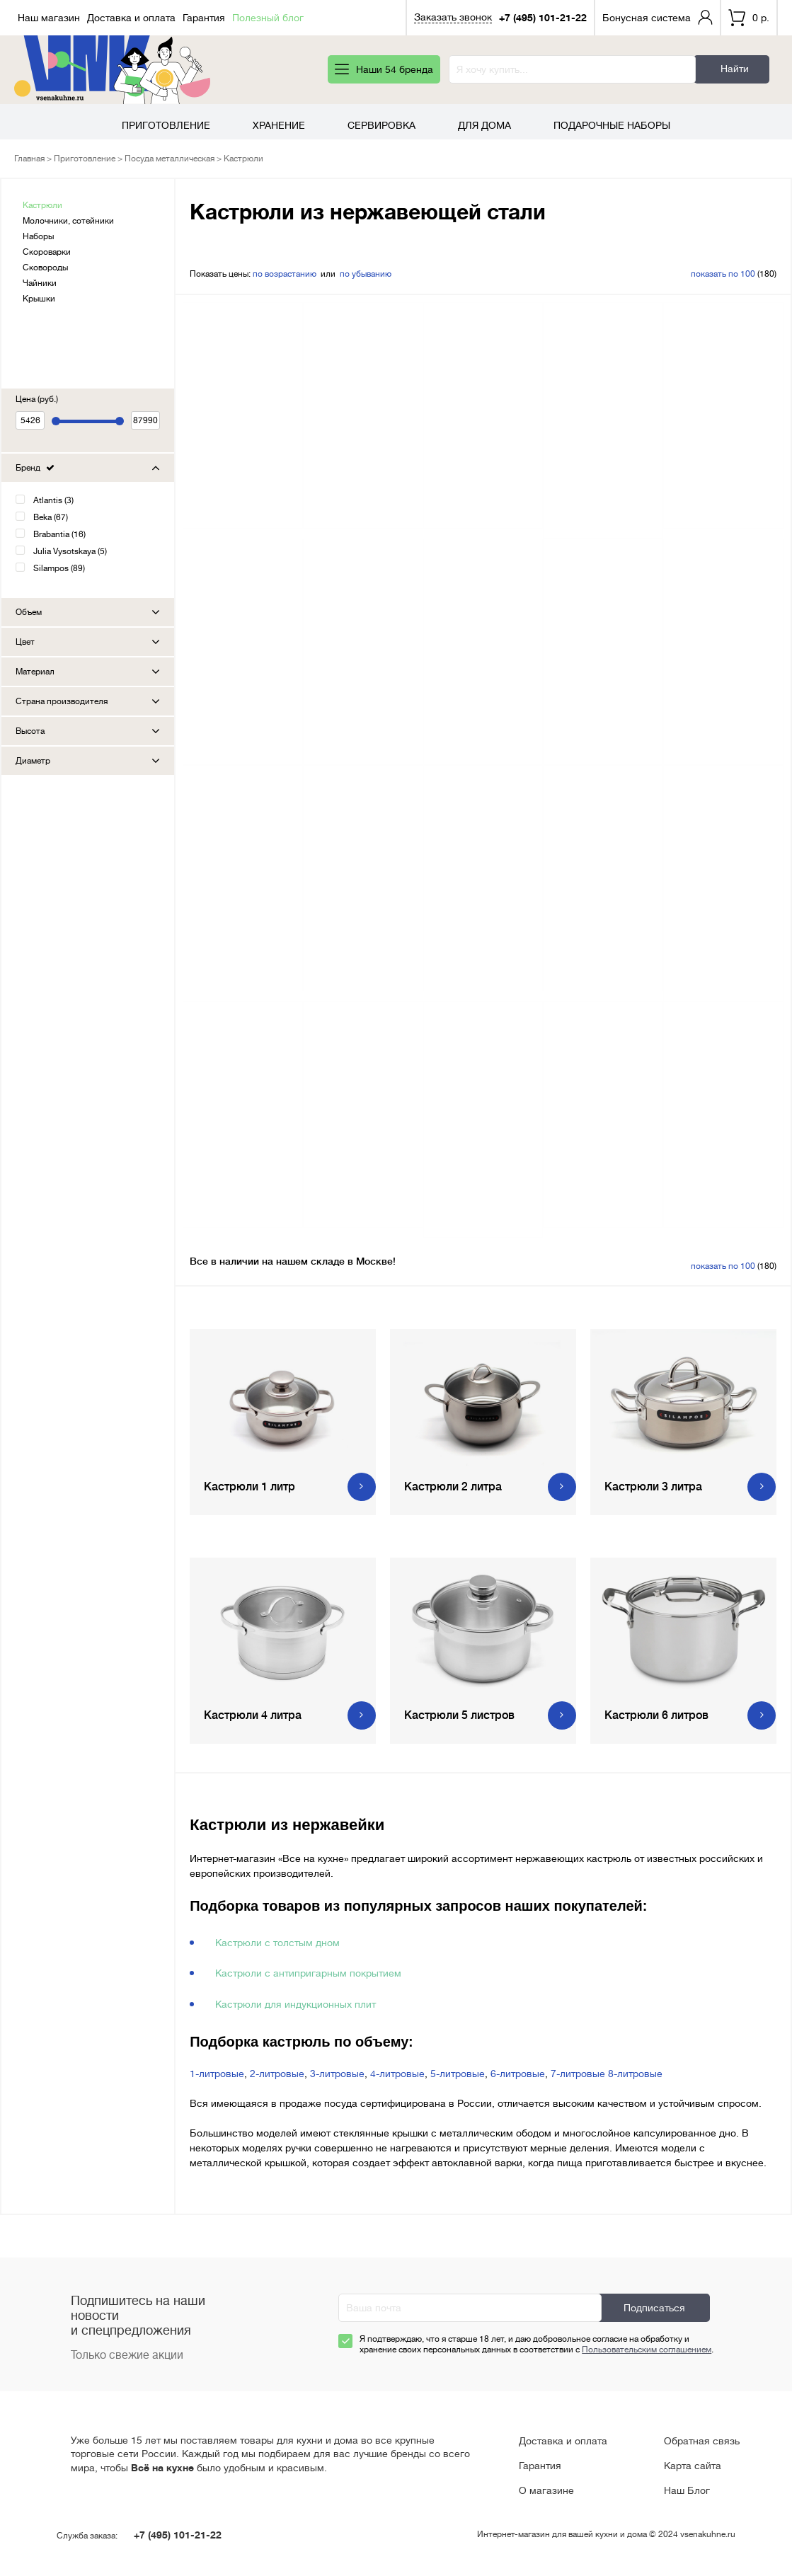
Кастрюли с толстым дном (277, 1942)
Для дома (484, 125)
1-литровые (217, 2073)
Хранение (279, 125)
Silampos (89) (59, 568)
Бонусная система (646, 17)
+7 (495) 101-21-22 (543, 17)
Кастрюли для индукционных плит (295, 2004)
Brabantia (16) (59, 534)
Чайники (40, 283)
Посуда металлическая (169, 158)
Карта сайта (692, 2465)
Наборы (38, 236)
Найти (735, 68)
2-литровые (277, 2073)
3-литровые (337, 2073)
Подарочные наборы (611, 125)
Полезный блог (268, 17)
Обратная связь (702, 2440)
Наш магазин (49, 17)
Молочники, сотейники (68, 221)
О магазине (546, 2490)
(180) (733, 274)
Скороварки (47, 252)
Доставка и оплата (131, 17)
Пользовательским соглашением (646, 2349)
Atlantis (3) (53, 500)
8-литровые (635, 2073)
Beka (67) (50, 517)
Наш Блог (687, 2490)
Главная (29, 158)
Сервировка (381, 125)
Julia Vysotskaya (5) (70, 551)
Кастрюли (42, 205)
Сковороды (45, 267)
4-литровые (397, 2073)
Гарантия (204, 17)
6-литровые (517, 2073)
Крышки (39, 299)
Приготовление (166, 125)
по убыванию (365, 274)
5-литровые (457, 2073)
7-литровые (578, 2073)
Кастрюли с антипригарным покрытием (308, 1973)
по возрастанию (284, 274)
